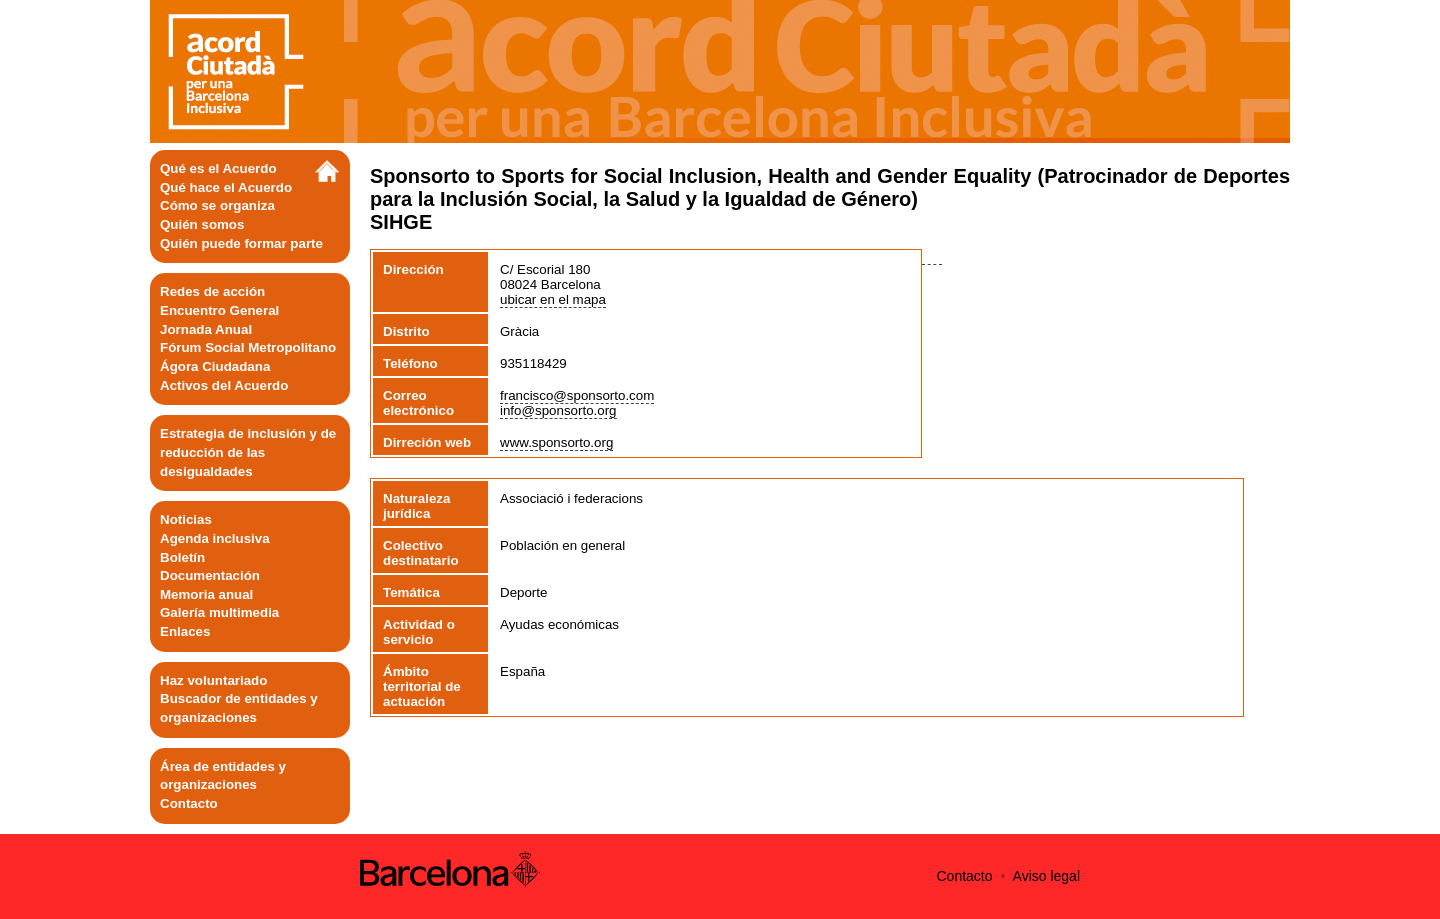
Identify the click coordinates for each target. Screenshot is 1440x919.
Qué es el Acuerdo (218, 168)
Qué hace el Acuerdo (226, 187)
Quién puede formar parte (241, 243)
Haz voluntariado (213, 680)
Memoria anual (206, 594)
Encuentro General (219, 310)
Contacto (189, 803)
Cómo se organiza (217, 205)
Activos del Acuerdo (224, 385)
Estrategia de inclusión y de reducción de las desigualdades (248, 452)
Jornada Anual (206, 329)
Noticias (186, 519)
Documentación (210, 575)
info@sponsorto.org (558, 410)
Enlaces (185, 631)
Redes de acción (212, 291)
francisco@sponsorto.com (577, 395)
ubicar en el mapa (553, 299)
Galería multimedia (219, 612)
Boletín (182, 557)
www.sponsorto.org (556, 442)
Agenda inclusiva (215, 538)
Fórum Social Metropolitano (248, 347)
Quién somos (202, 224)
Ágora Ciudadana (215, 366)
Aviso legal (1046, 876)
